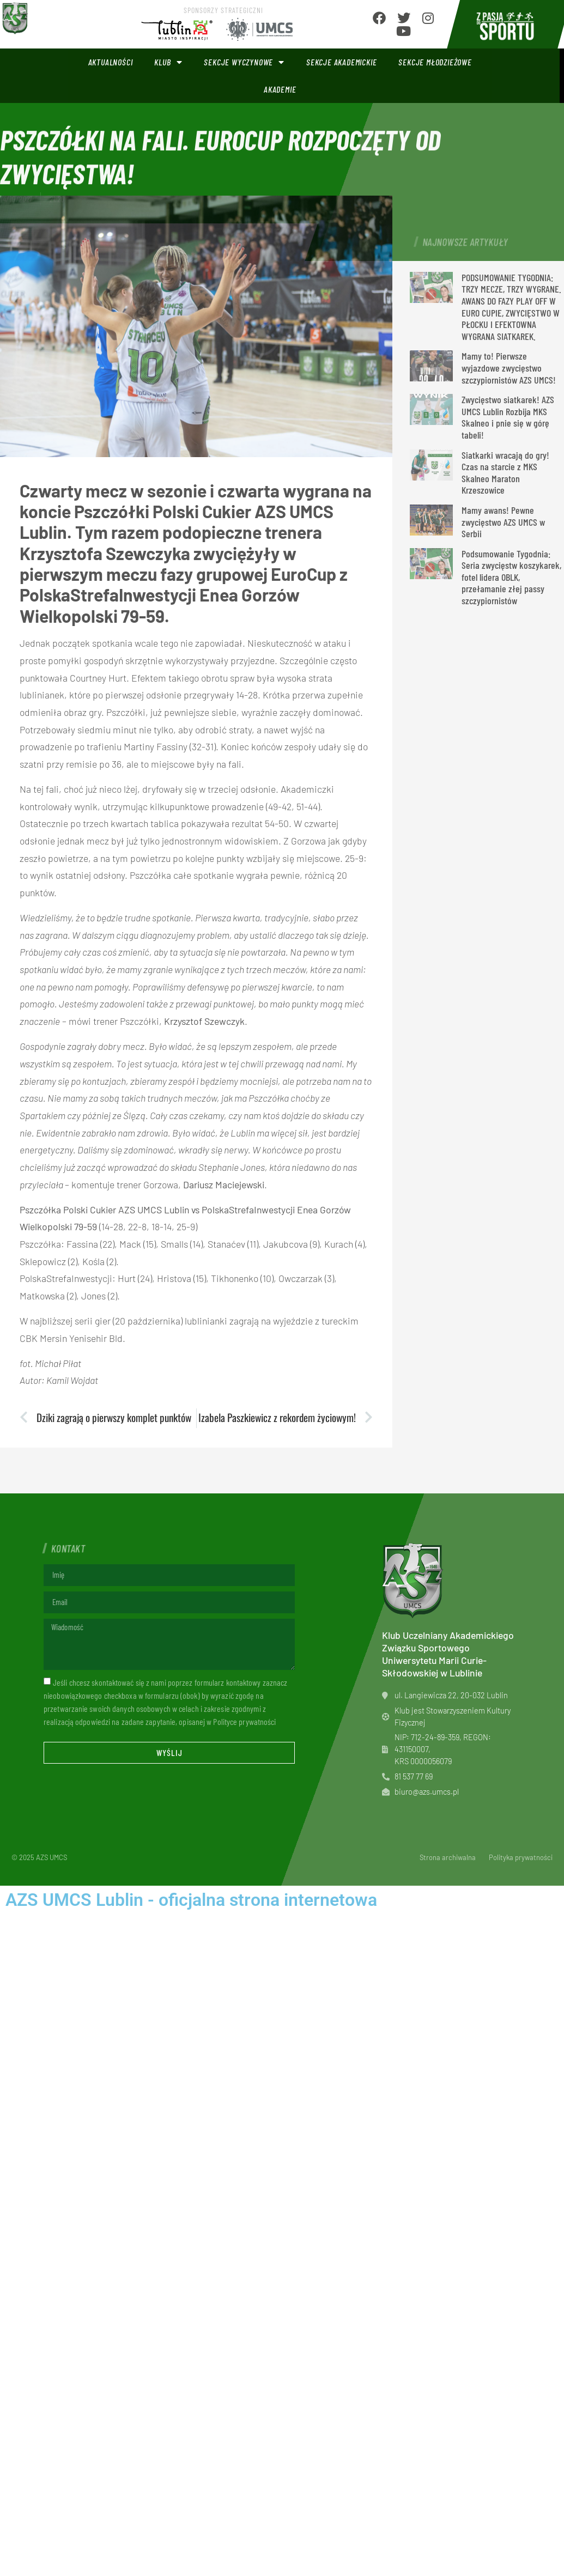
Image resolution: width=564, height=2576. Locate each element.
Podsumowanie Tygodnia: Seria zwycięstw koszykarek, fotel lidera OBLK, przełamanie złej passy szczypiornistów (511, 577)
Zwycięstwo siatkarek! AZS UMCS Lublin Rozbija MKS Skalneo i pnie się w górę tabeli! (508, 417)
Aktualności (110, 62)
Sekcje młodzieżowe (434, 62)
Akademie (280, 89)
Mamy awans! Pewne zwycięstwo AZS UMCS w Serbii (503, 521)
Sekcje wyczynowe (244, 62)
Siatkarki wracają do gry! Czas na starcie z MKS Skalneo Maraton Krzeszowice (505, 472)
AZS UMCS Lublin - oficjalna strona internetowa (191, 1900)
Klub (168, 62)
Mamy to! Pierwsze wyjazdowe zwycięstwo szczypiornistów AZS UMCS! (509, 367)
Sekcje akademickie (341, 62)
